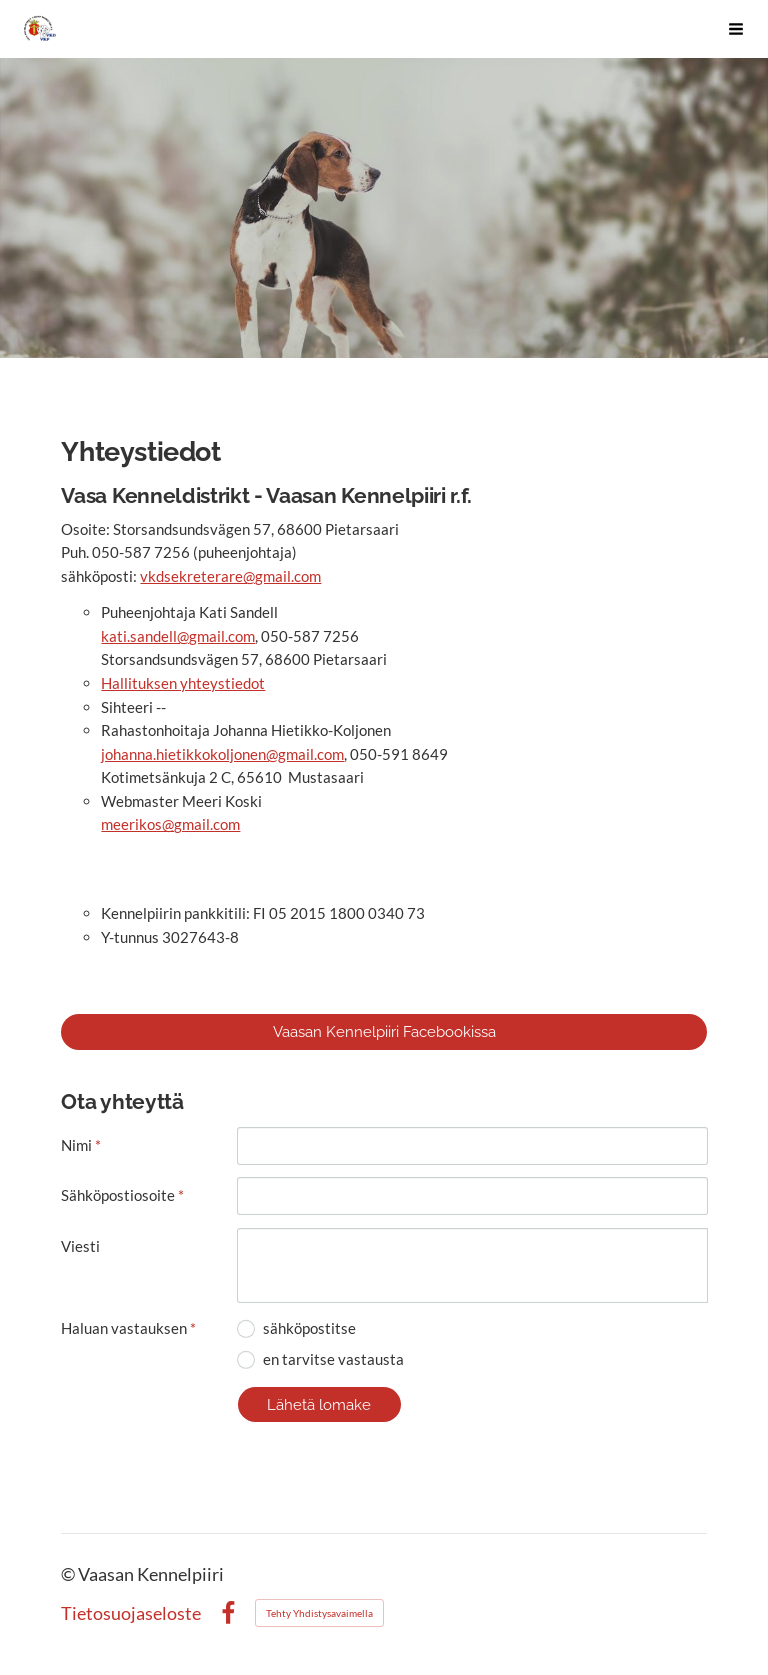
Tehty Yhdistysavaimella (319, 1613)
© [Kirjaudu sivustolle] (69, 1574)
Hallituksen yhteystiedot (183, 683)
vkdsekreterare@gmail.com (230, 576)
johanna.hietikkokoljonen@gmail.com (222, 754)
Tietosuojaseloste (131, 1614)
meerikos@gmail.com (170, 824)
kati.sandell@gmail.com (178, 636)
